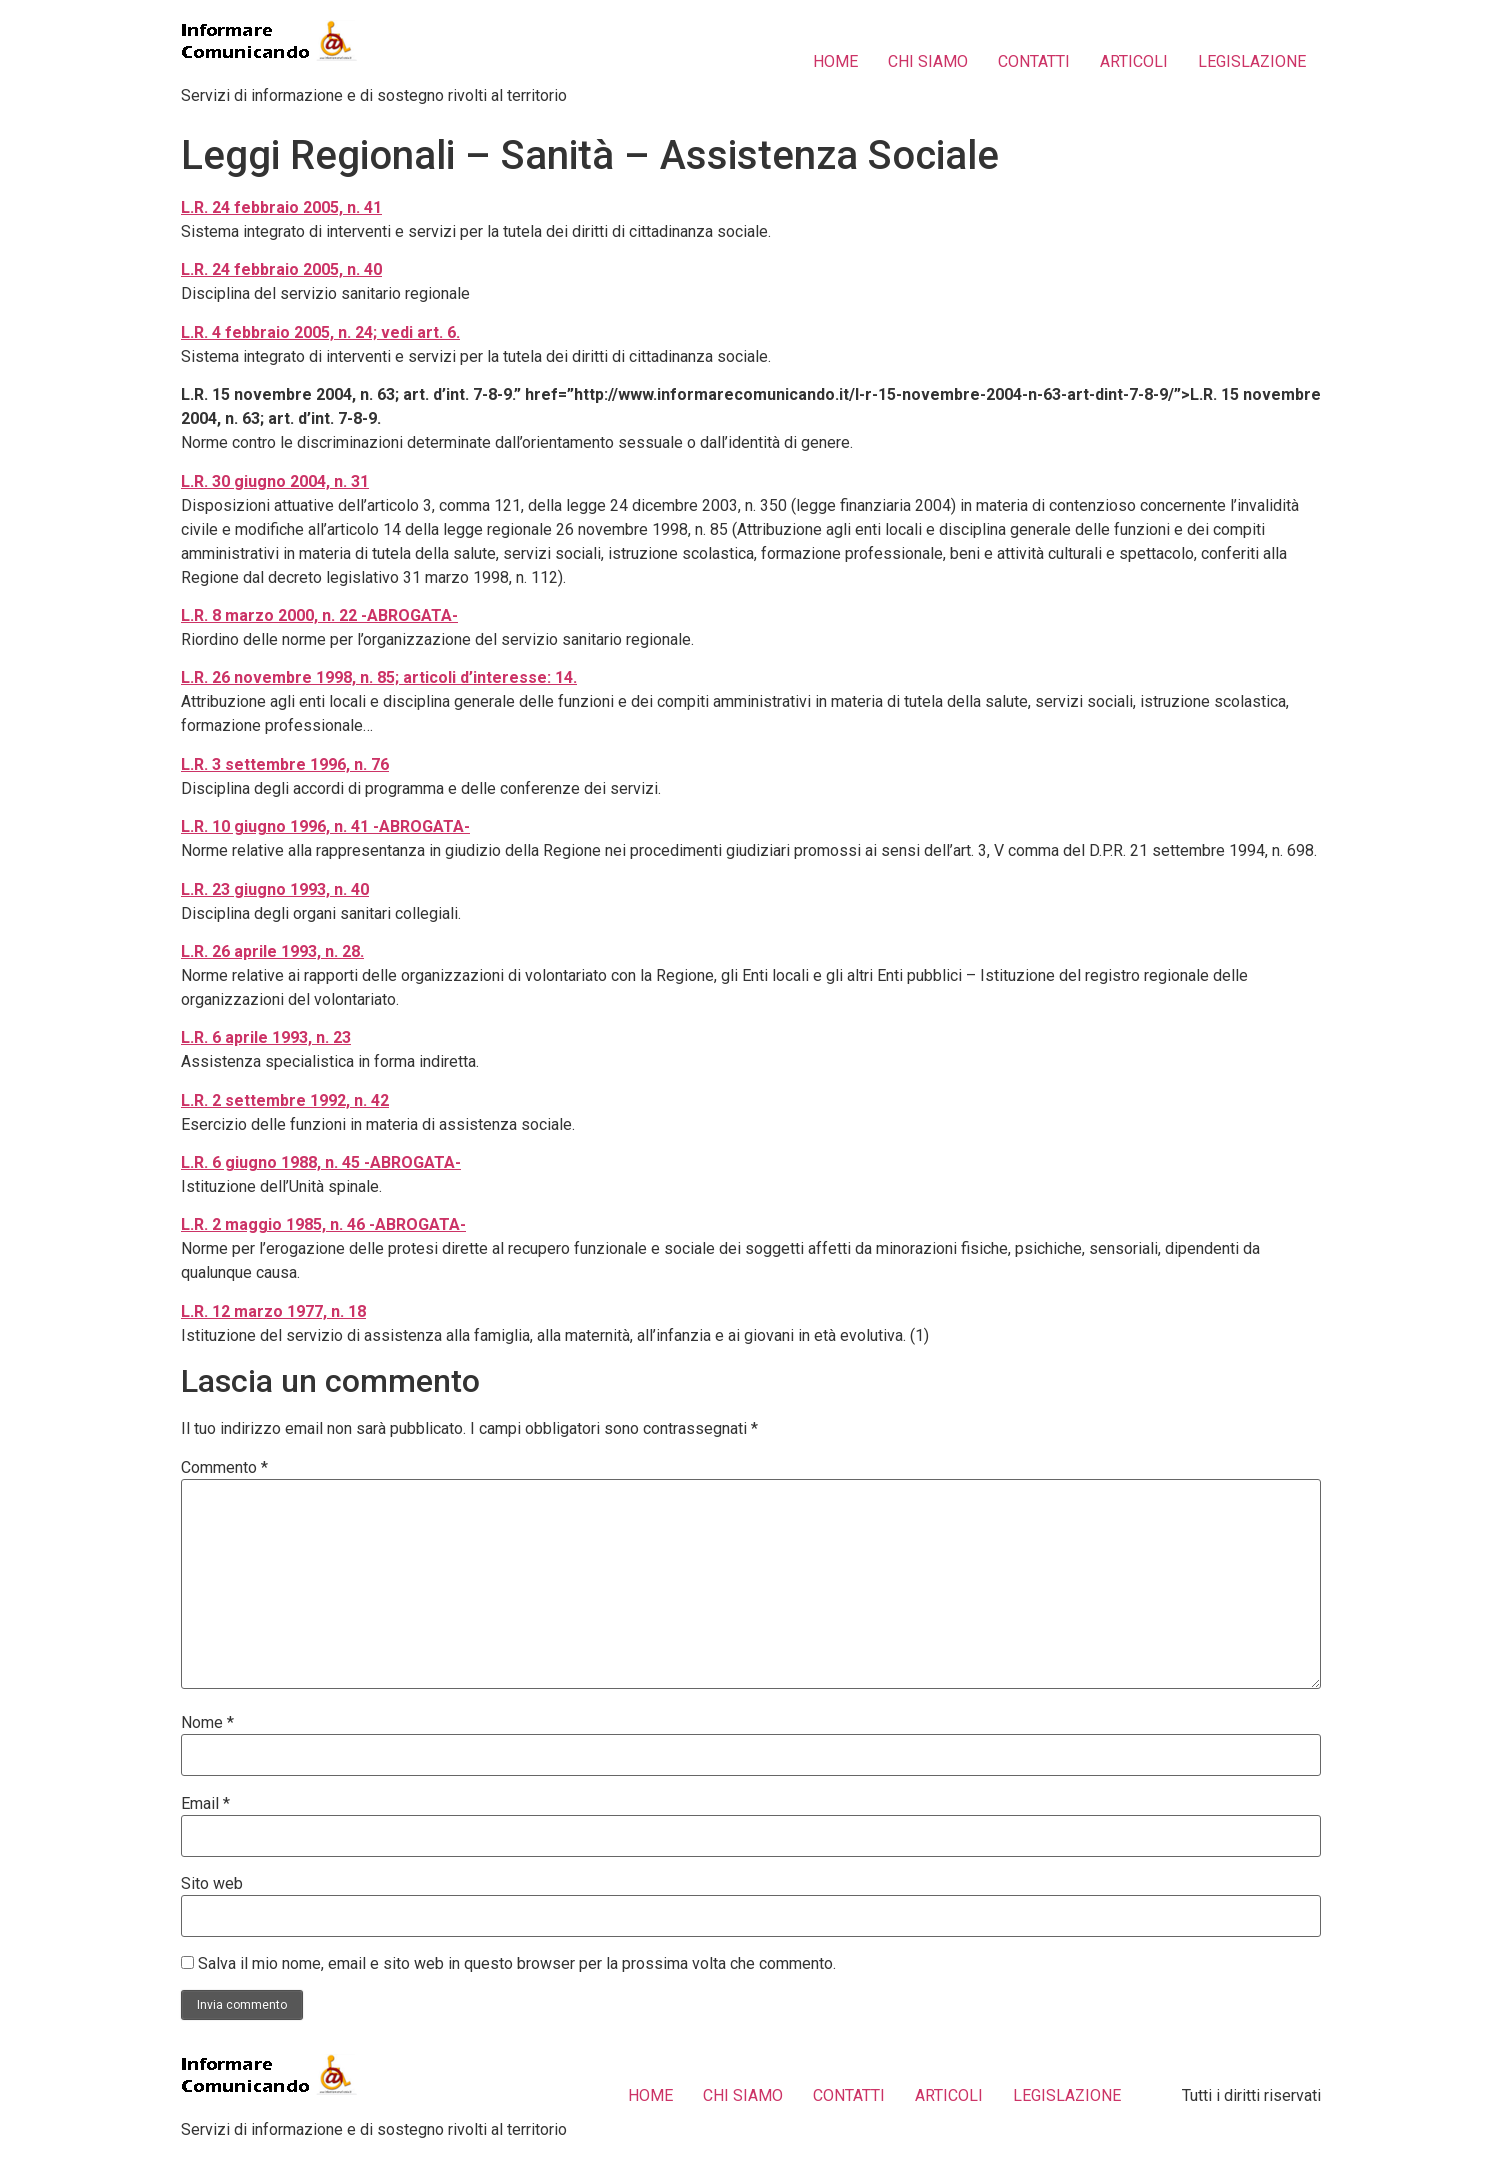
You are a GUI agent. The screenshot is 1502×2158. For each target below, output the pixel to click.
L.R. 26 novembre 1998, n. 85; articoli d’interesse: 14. (379, 677)
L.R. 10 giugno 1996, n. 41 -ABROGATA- (325, 826)
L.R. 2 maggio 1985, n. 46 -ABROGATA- (323, 1224)
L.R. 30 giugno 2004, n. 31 (275, 481)
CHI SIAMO (928, 61)
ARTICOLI (1134, 61)
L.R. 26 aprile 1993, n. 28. (272, 951)
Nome (207, 1723)
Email (205, 1804)
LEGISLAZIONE (1252, 61)
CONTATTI (1034, 61)
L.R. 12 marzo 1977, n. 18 (273, 1311)
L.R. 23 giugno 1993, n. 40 (275, 889)
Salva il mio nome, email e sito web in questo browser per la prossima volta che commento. (517, 1964)
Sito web (212, 1884)
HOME (835, 61)
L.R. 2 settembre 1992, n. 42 (285, 1100)
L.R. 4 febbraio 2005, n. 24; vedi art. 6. (320, 332)
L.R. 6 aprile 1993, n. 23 (266, 1037)
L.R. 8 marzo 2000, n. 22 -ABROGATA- (319, 615)
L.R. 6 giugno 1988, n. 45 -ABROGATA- (321, 1162)
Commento (224, 1468)
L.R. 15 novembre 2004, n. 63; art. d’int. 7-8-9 (346, 394)
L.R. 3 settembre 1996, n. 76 (285, 764)
